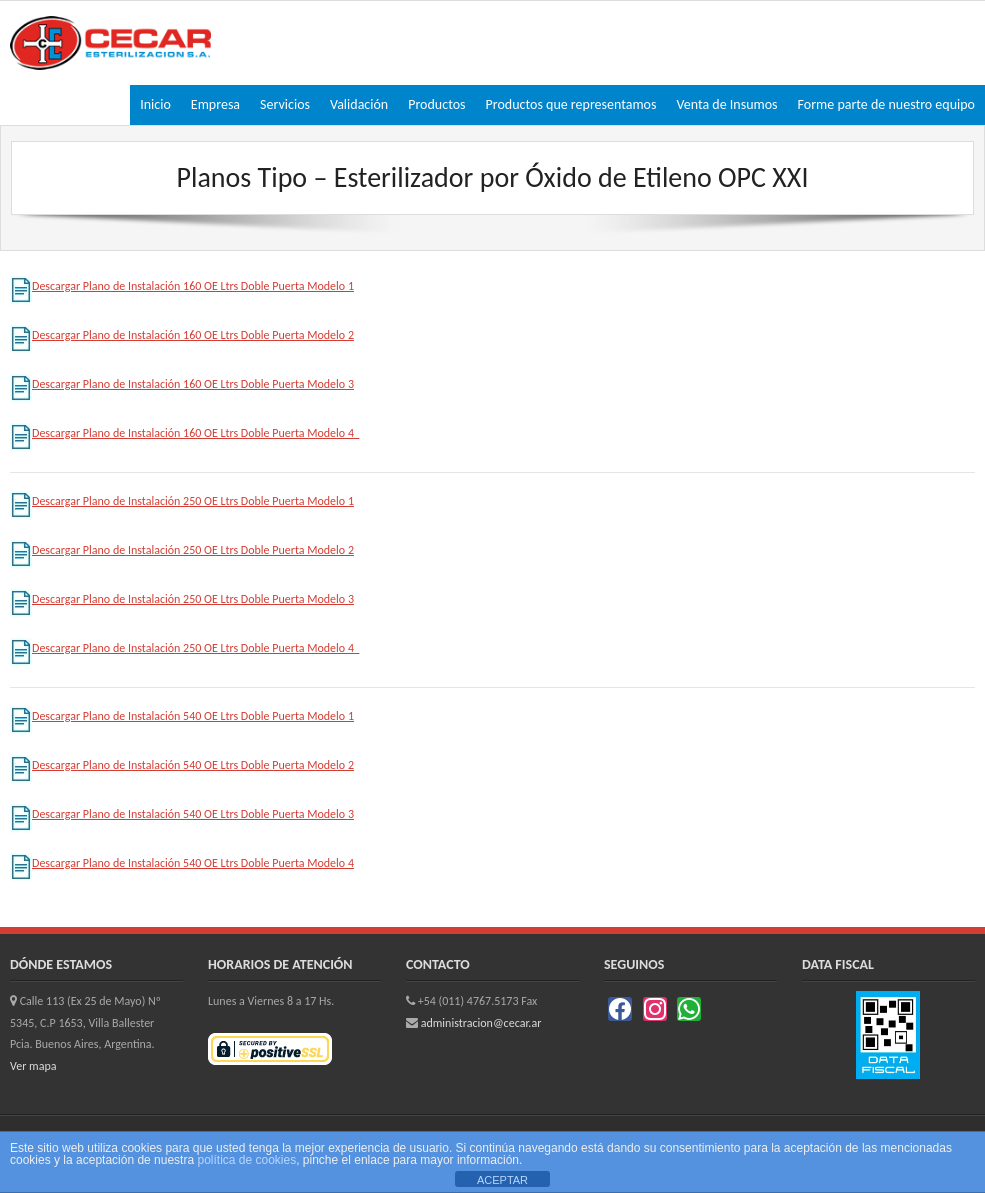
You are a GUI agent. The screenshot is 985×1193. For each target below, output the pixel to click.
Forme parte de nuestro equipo (886, 104)
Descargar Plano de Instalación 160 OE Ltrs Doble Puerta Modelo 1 (182, 286)
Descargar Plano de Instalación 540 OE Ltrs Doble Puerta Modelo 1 (182, 716)
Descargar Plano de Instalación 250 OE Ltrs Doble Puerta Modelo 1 (182, 501)
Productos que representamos (571, 104)
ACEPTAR (502, 1180)
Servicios (285, 104)
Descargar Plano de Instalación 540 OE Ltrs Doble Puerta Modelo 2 (182, 765)
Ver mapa (33, 1066)
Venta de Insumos (726, 104)
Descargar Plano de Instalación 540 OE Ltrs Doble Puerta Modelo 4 (182, 863)
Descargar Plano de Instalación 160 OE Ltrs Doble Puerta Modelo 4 (184, 433)
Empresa (215, 104)
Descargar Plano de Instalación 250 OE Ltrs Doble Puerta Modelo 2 (182, 550)
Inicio (155, 104)
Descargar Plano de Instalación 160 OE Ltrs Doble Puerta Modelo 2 (182, 335)
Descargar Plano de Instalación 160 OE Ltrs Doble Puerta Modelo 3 (182, 384)
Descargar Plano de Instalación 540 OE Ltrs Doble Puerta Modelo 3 (182, 814)
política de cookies (246, 1160)
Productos (436, 104)
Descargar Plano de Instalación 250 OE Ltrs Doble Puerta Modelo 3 (182, 599)
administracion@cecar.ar (481, 1023)
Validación (359, 104)
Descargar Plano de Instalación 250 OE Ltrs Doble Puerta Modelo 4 (184, 648)
